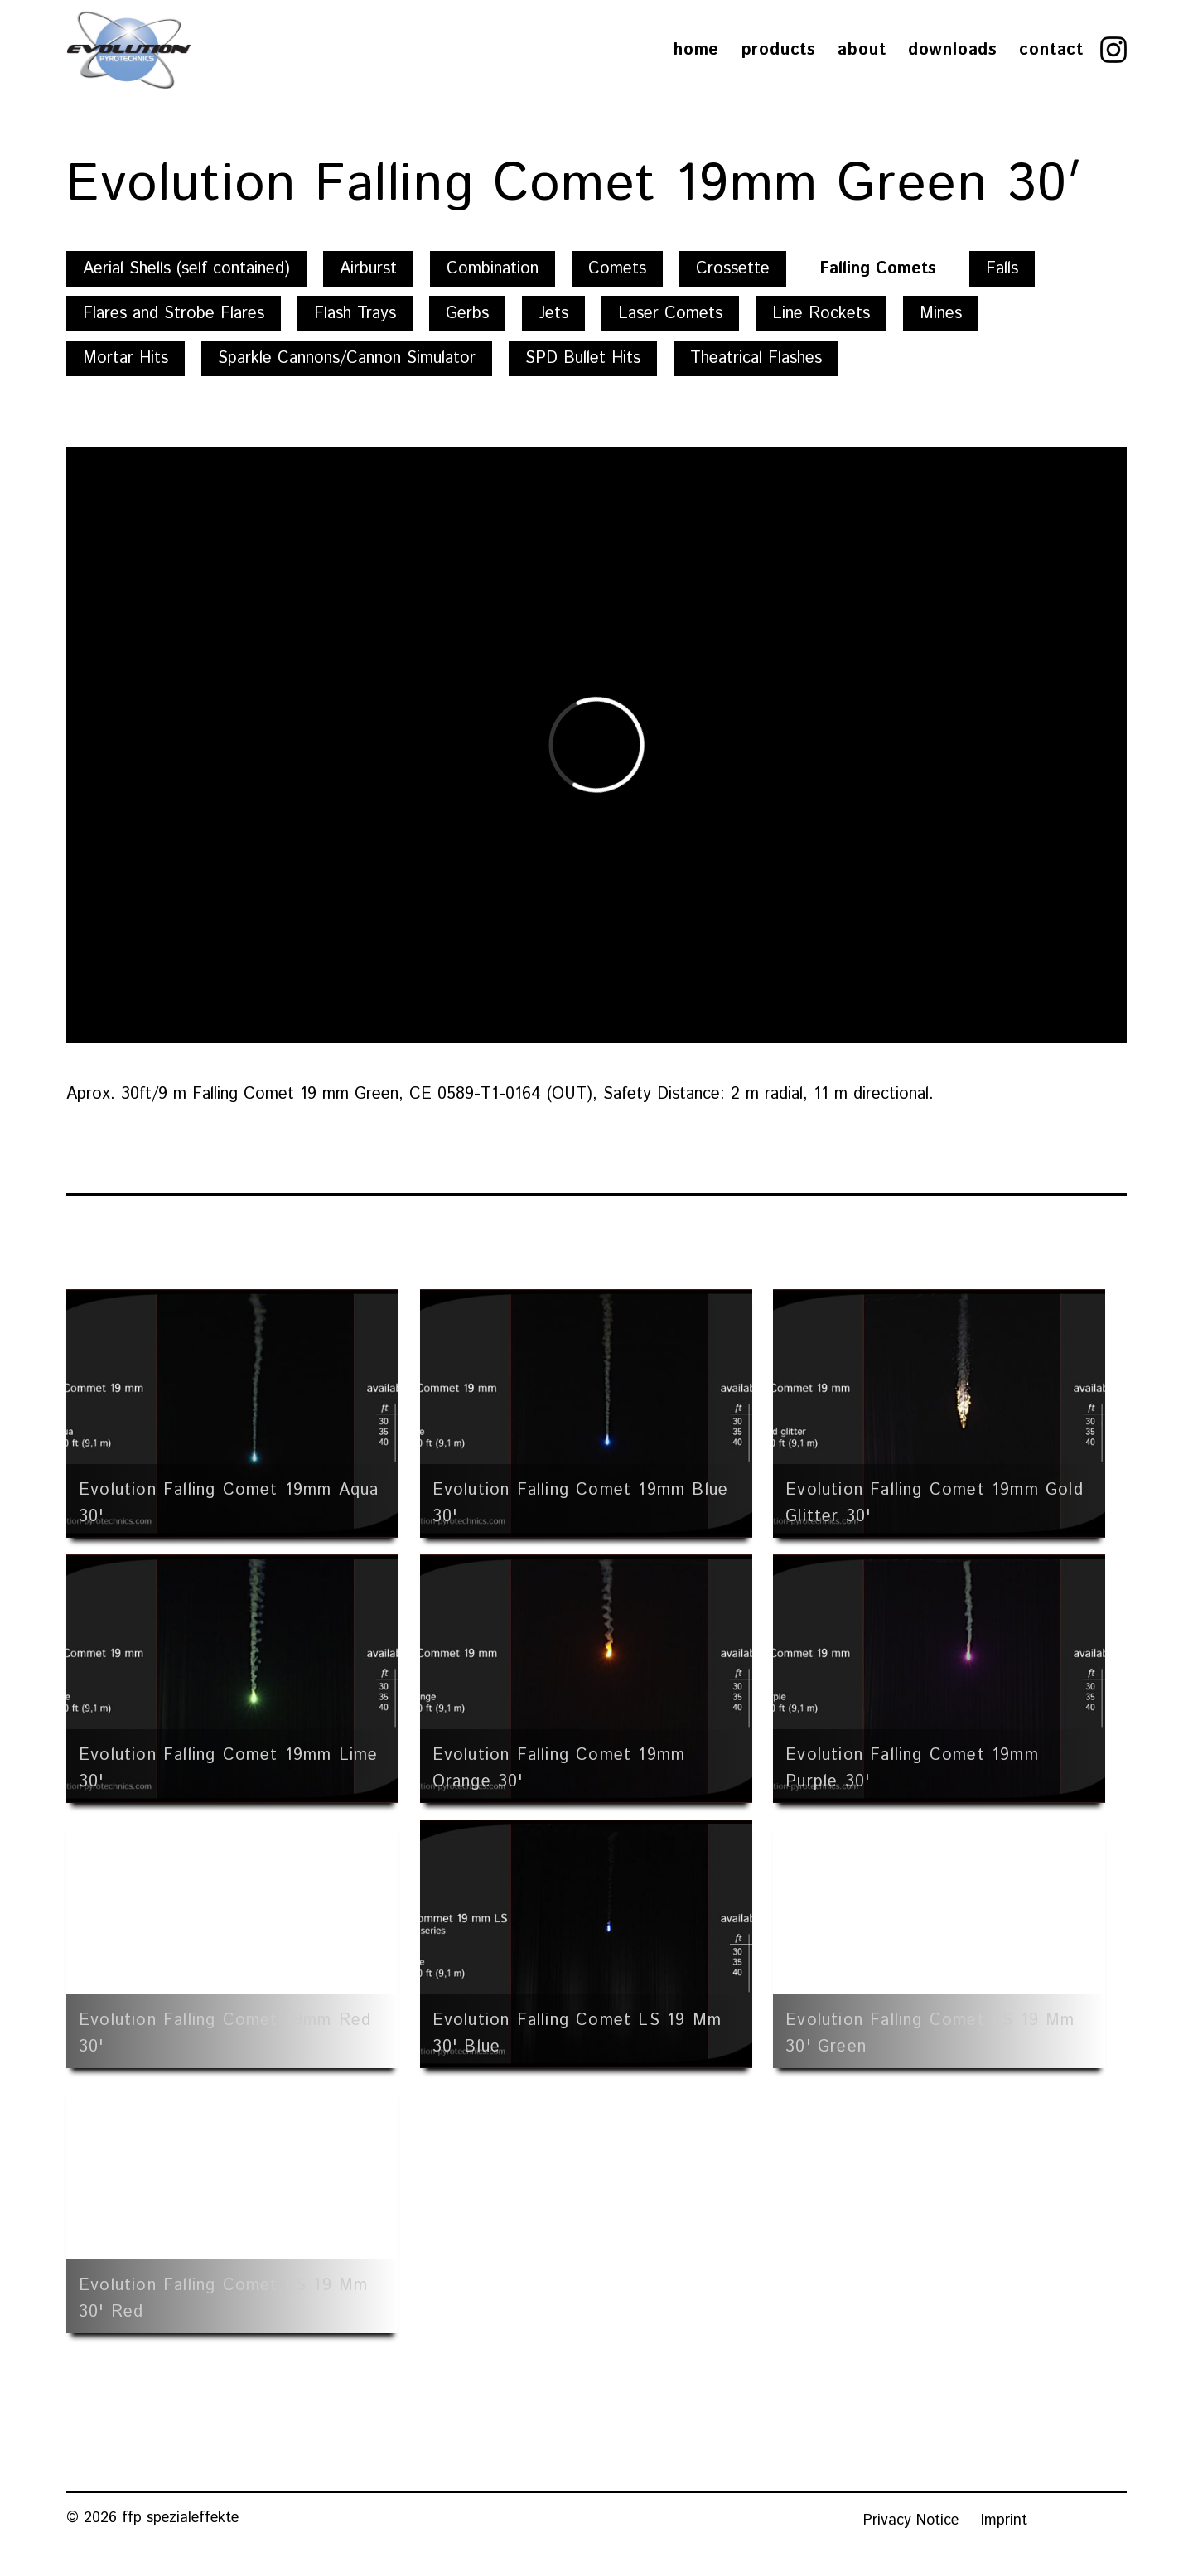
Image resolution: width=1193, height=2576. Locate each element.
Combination (493, 269)
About (862, 50)
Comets (617, 269)
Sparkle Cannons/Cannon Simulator (347, 358)
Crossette (733, 269)
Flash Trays (355, 314)
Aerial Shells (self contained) (186, 269)
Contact (1051, 50)
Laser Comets (670, 314)
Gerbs (467, 314)
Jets (553, 314)
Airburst (368, 269)
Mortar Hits (125, 358)
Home (696, 50)
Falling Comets (877, 269)
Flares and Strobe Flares (173, 314)
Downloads (952, 50)
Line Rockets (821, 314)
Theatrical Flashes (756, 358)
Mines (941, 314)
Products (778, 50)
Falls (1002, 269)
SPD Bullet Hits (582, 358)
